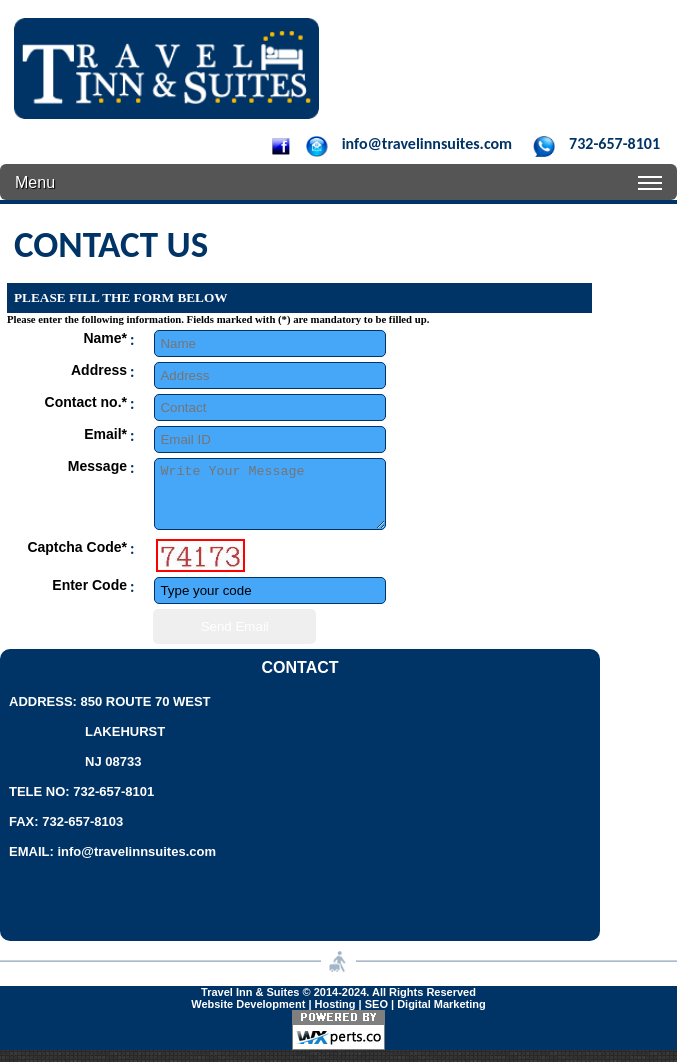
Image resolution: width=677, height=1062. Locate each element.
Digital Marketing (441, 1016)
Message (97, 466)
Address (99, 370)
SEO (376, 1016)
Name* (105, 338)
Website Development (248, 1016)
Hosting (335, 1016)
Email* (105, 434)
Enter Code (89, 597)
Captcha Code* (77, 559)
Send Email (235, 638)
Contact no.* (86, 402)
